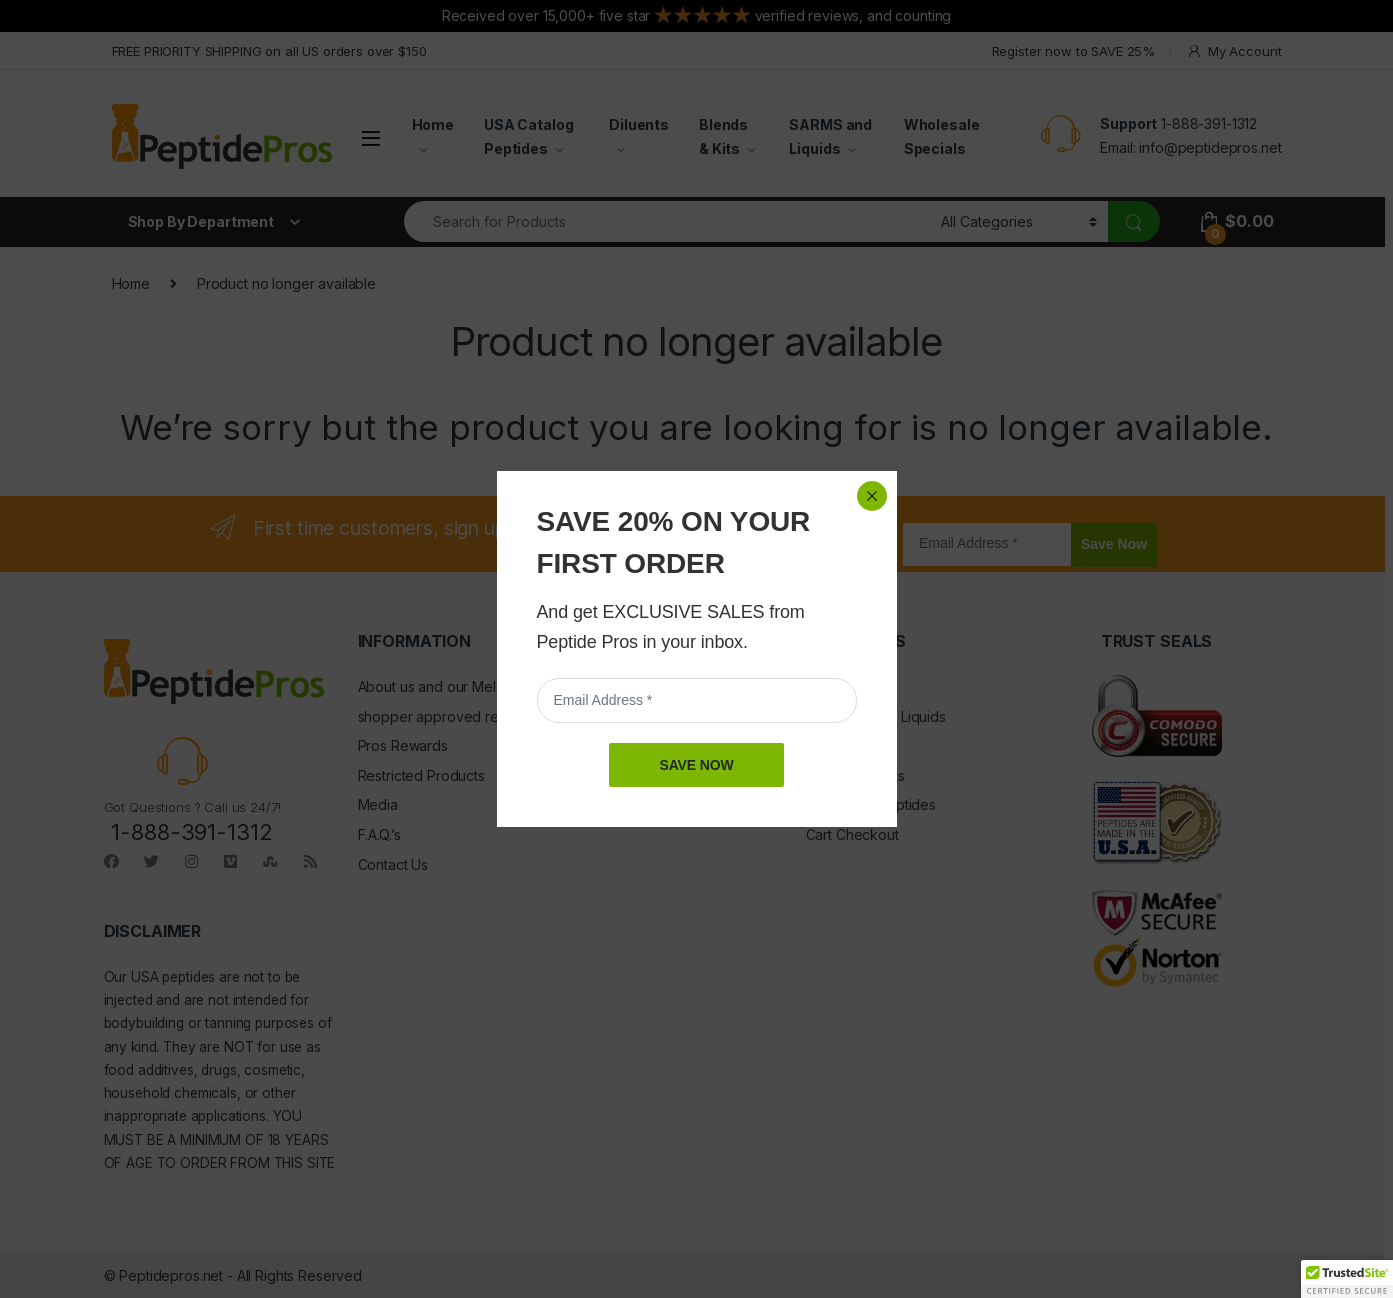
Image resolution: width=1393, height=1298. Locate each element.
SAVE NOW (696, 765)
